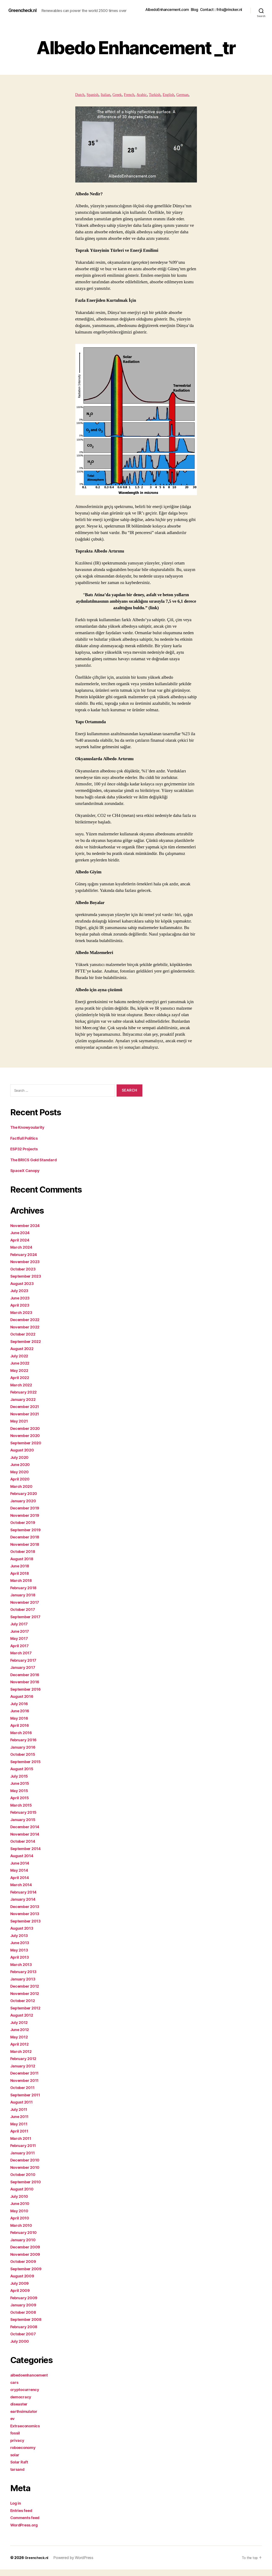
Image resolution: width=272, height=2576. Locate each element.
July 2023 (20, 1297)
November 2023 (27, 1268)
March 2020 (22, 1492)
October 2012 (24, 2007)
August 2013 (23, 1934)
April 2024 (21, 1246)
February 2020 (25, 1500)
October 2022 (24, 1340)
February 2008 (26, 2333)
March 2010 (22, 2231)
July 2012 (20, 2028)
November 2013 (27, 1920)
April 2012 (21, 2050)
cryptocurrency (26, 2396)
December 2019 (27, 1514)
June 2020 (21, 1471)
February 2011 (25, 2152)
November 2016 (27, 1688)
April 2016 (21, 1731)
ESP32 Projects (26, 1155)
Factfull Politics (26, 1144)
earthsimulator (26, 2417)
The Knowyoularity (30, 1133)
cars (15, 2388)
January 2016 (24, 1753)
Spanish (95, 94)
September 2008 (28, 2325)
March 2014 (22, 1891)
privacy (18, 2446)
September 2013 (27, 1927)
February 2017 (25, 1666)
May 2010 (20, 2217)
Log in (16, 2509)
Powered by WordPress (76, 2564)
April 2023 (21, 1311)
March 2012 (22, 2057)
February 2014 (25, 1898)
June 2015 (21, 1789)
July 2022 (20, 1362)
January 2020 (24, 1507)
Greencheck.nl (24, 10)
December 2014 (27, 1833)
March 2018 (22, 1586)
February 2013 (25, 1978)
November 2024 (27, 1232)
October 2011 (24, 2094)
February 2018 (25, 1594)
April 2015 (21, 1804)
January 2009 (25, 2311)
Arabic (151, 94)
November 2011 (26, 2086)
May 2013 (20, 1956)
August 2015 (23, 1775)
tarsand (18, 2475)
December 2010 (27, 2166)
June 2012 (21, 2036)
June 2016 (21, 1717)
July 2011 (20, 2115)
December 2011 (26, 2079)
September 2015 (27, 1768)
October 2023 (24, 1275)
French (136, 94)
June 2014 (21, 1869)
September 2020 (28, 1449)
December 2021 (27, 1413)
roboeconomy (24, 2454)
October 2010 (24, 2181)
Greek (123, 94)
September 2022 (28, 1347)
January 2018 (24, 1601)
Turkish (166, 94)
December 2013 (27, 1913)
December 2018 (27, 1543)
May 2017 (20, 1644)
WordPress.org (26, 2531)
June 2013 (21, 1949)
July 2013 (20, 1942)
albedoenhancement (31, 2381)
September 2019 (28, 1536)
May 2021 (20, 1427)
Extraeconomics (27, 2432)
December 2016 (27, 1681)
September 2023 (28, 1282)
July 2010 (20, 2202)
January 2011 (24, 2159)
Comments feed (27, 2524)
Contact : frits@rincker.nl (221, 9)
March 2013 (22, 1971)
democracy (22, 2403)
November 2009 (27, 2260)
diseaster (20, 2410)
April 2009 (21, 2296)
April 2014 (21, 1884)
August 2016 (24, 1702)
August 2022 (24, 1355)
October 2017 (24, 1615)
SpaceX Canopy (27, 1177)
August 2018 (24, 1565)
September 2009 (28, 2275)
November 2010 (27, 2173)
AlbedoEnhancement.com (167, 9)
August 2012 (23, 2021)
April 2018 (21, 1579)
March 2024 (22, 1253)
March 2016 (22, 1739)
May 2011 (20, 2130)
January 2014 (24, 1905)
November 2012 (27, 2000)
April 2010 (21, 2224)
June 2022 (21, 1369)
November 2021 (27, 1420)
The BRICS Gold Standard (37, 1166)
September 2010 (28, 2188)
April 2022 (21, 1384)
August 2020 (24, 1456)
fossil (16, 2439)
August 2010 (24, 2195)
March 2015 (22, 1811)
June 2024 (21, 1239)
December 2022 (27, 1326)
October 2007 (25, 2340)
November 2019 (27, 1521)
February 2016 (25, 1746)
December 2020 (27, 1434)
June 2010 (21, 2209)
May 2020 (20, 1478)
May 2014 (20, 1876)
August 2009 (24, 2282)
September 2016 (28, 1695)
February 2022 (25, 1398)
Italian (110, 94)
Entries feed (23, 2517)
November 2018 (27, 1550)
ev (12, 2425)
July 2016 (20, 1710)
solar (15, 2461)
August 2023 (24, 1290)
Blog (194, 9)
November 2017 (27, 1608)
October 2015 (24, 1760)
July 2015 (20, 1782)
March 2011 (22, 2144)
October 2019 (24, 1528)
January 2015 (24, 1826)
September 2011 (27, 2101)
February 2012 (25, 2065)
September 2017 (27, 1623)
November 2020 (27, 1442)
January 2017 (24, 1673)
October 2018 (24, 1557)
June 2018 (21, 1572)
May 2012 (20, 2043)
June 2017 (21, 1637)
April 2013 (21, 1963)
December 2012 (27, 1992)
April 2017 (21, 1652)
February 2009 (26, 2304)
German (82, 101)
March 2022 (22, 1391)
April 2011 (20, 2137)
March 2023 (22, 1318)
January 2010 (24, 2246)
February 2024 (25, 1261)
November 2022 (27, 1333)
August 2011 (23, 2108)
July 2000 (21, 2347)
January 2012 (24, 2072)
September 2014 (28, 1855)
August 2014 (24, 1862)
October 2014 (24, 1847)
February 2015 (25, 1818)
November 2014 (27, 1840)
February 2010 (25, 2238)
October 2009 (25, 2267)
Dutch (80, 94)
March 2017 (22, 1659)
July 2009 (21, 2289)
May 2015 (20, 1797)
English (181, 94)
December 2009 (27, 2253)
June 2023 (21, 1304)
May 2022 (20, 1376)
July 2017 (20, 1630)
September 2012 (27, 2014)
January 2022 (24, 1405)
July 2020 (20, 1463)
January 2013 (24, 1985)
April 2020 (21, 1485)
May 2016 (20, 1724)
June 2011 (21, 2123)
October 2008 (25, 2318)
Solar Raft (20, 2468)
